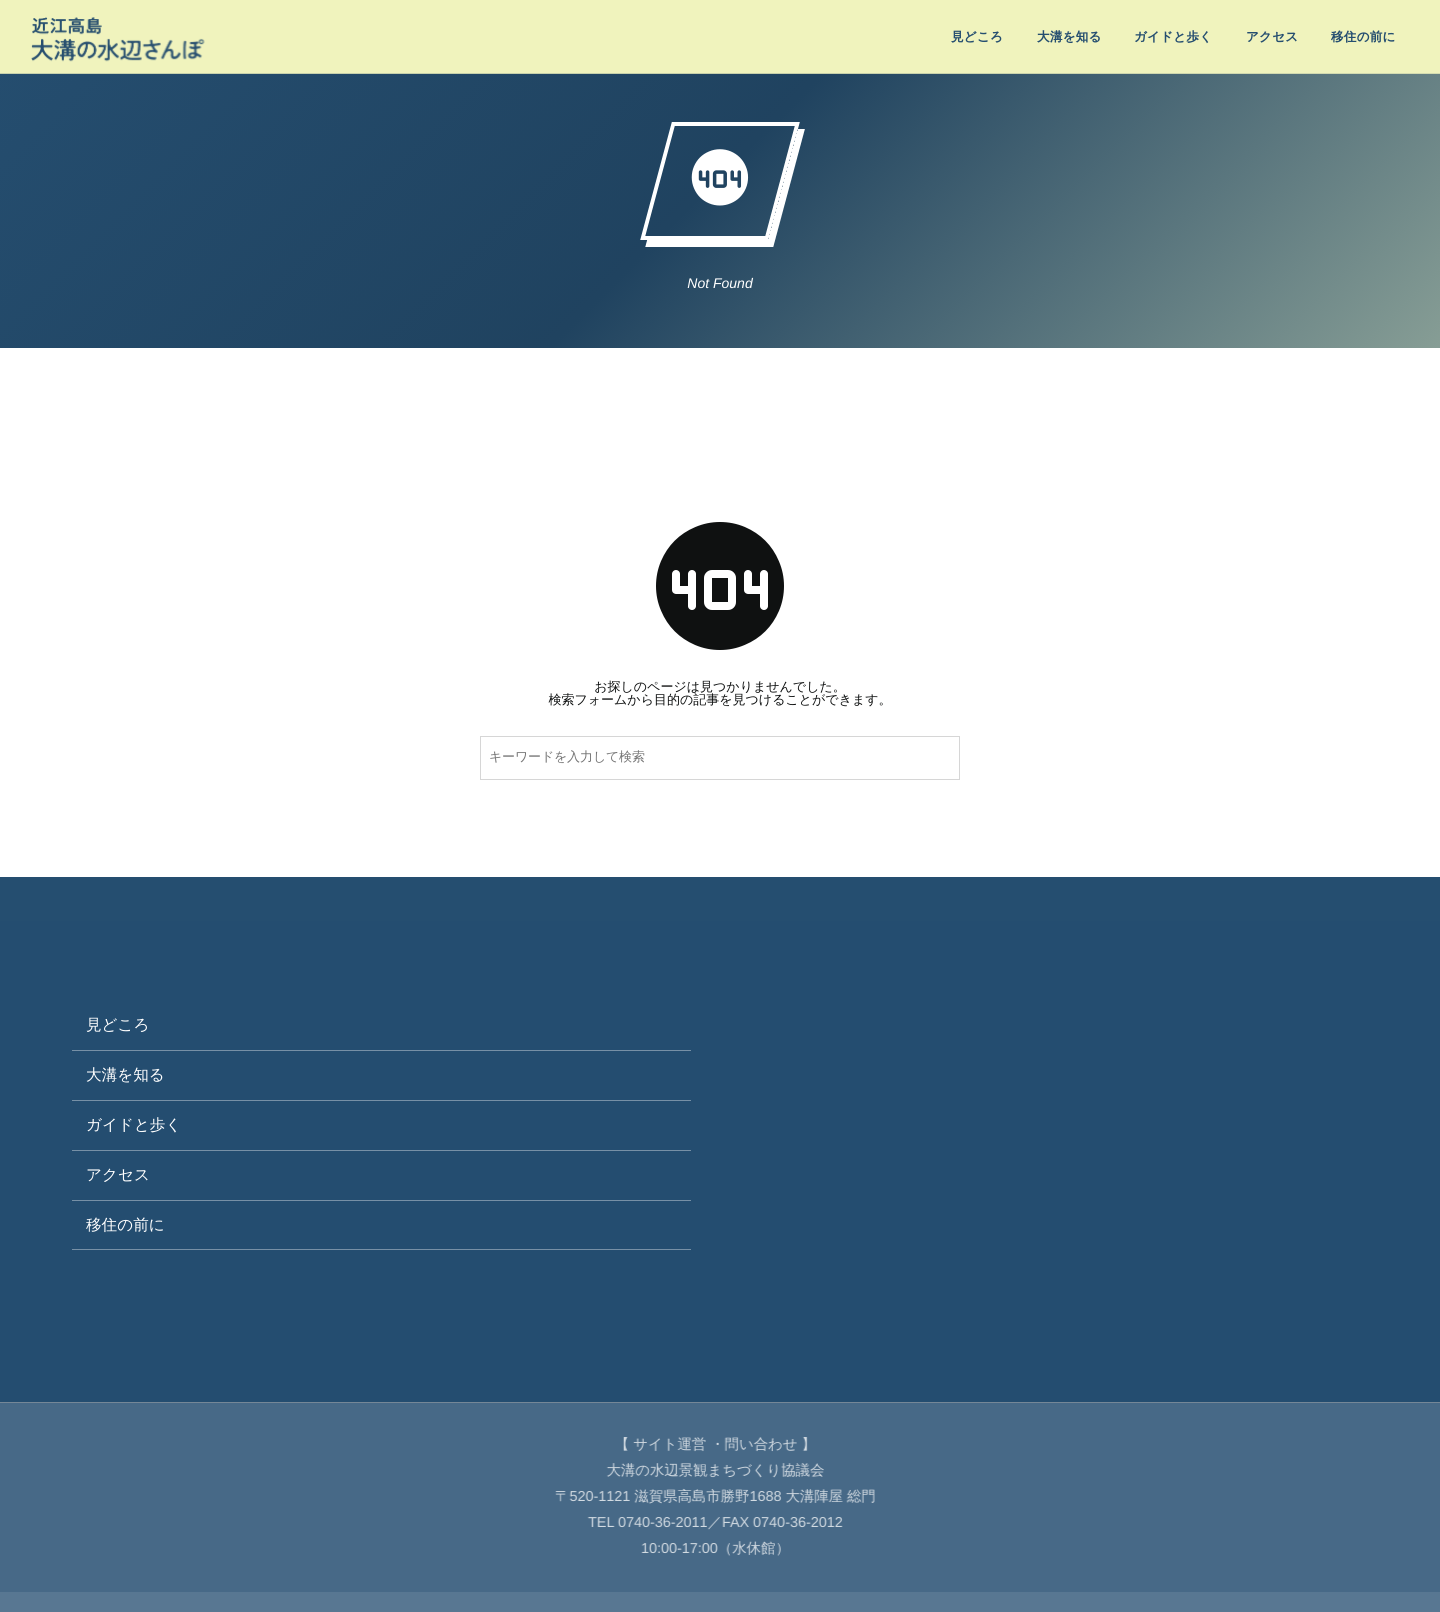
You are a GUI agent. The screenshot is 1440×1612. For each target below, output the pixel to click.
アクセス (118, 1175)
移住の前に (125, 1225)
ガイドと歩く (133, 1125)
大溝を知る (125, 1075)
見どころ (117, 1025)
